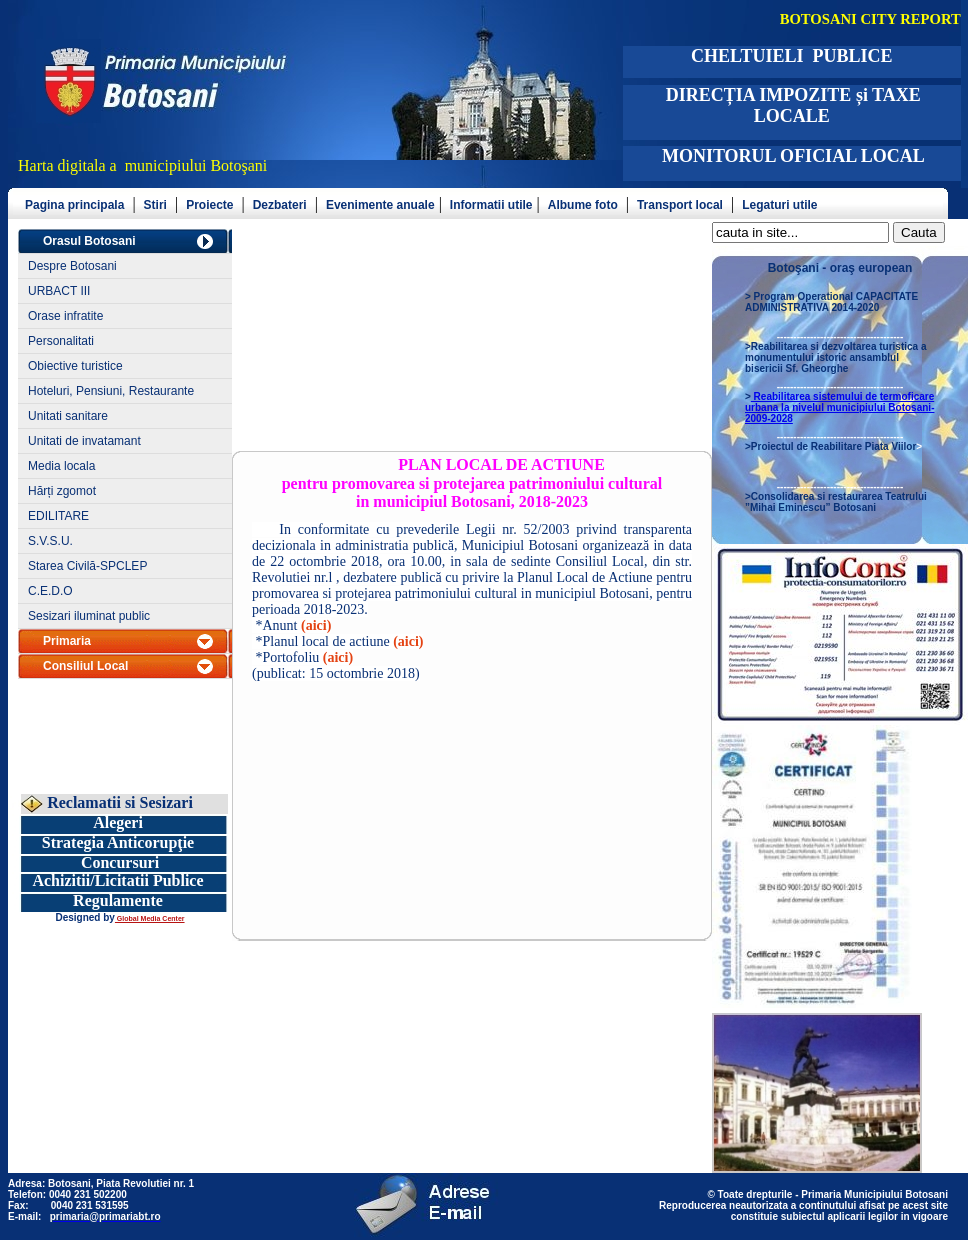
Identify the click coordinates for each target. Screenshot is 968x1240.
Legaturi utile (779, 205)
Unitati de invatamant (84, 441)
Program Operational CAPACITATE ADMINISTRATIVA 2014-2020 (831, 302)
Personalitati (61, 341)
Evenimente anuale (380, 205)
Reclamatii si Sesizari (118, 802)
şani (255, 165)
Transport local (680, 205)
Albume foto (583, 205)
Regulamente (118, 900)
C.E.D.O (50, 591)
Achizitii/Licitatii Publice (117, 880)
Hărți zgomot (62, 491)
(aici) (316, 625)
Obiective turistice (75, 366)
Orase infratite (65, 316)
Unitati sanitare (68, 416)
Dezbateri (280, 205)
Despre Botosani (72, 266)
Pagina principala (74, 205)
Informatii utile (491, 205)
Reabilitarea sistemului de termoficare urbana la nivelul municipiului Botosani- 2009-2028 (839, 407)
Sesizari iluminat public (89, 616)
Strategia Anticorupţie (118, 842)
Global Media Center (150, 918)
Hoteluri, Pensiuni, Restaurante (111, 391)
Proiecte (209, 205)
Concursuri (120, 862)
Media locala (61, 466)
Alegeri (118, 822)
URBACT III (59, 291)
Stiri (155, 205)
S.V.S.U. (50, 541)
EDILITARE (58, 516)
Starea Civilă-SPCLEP (87, 566)
